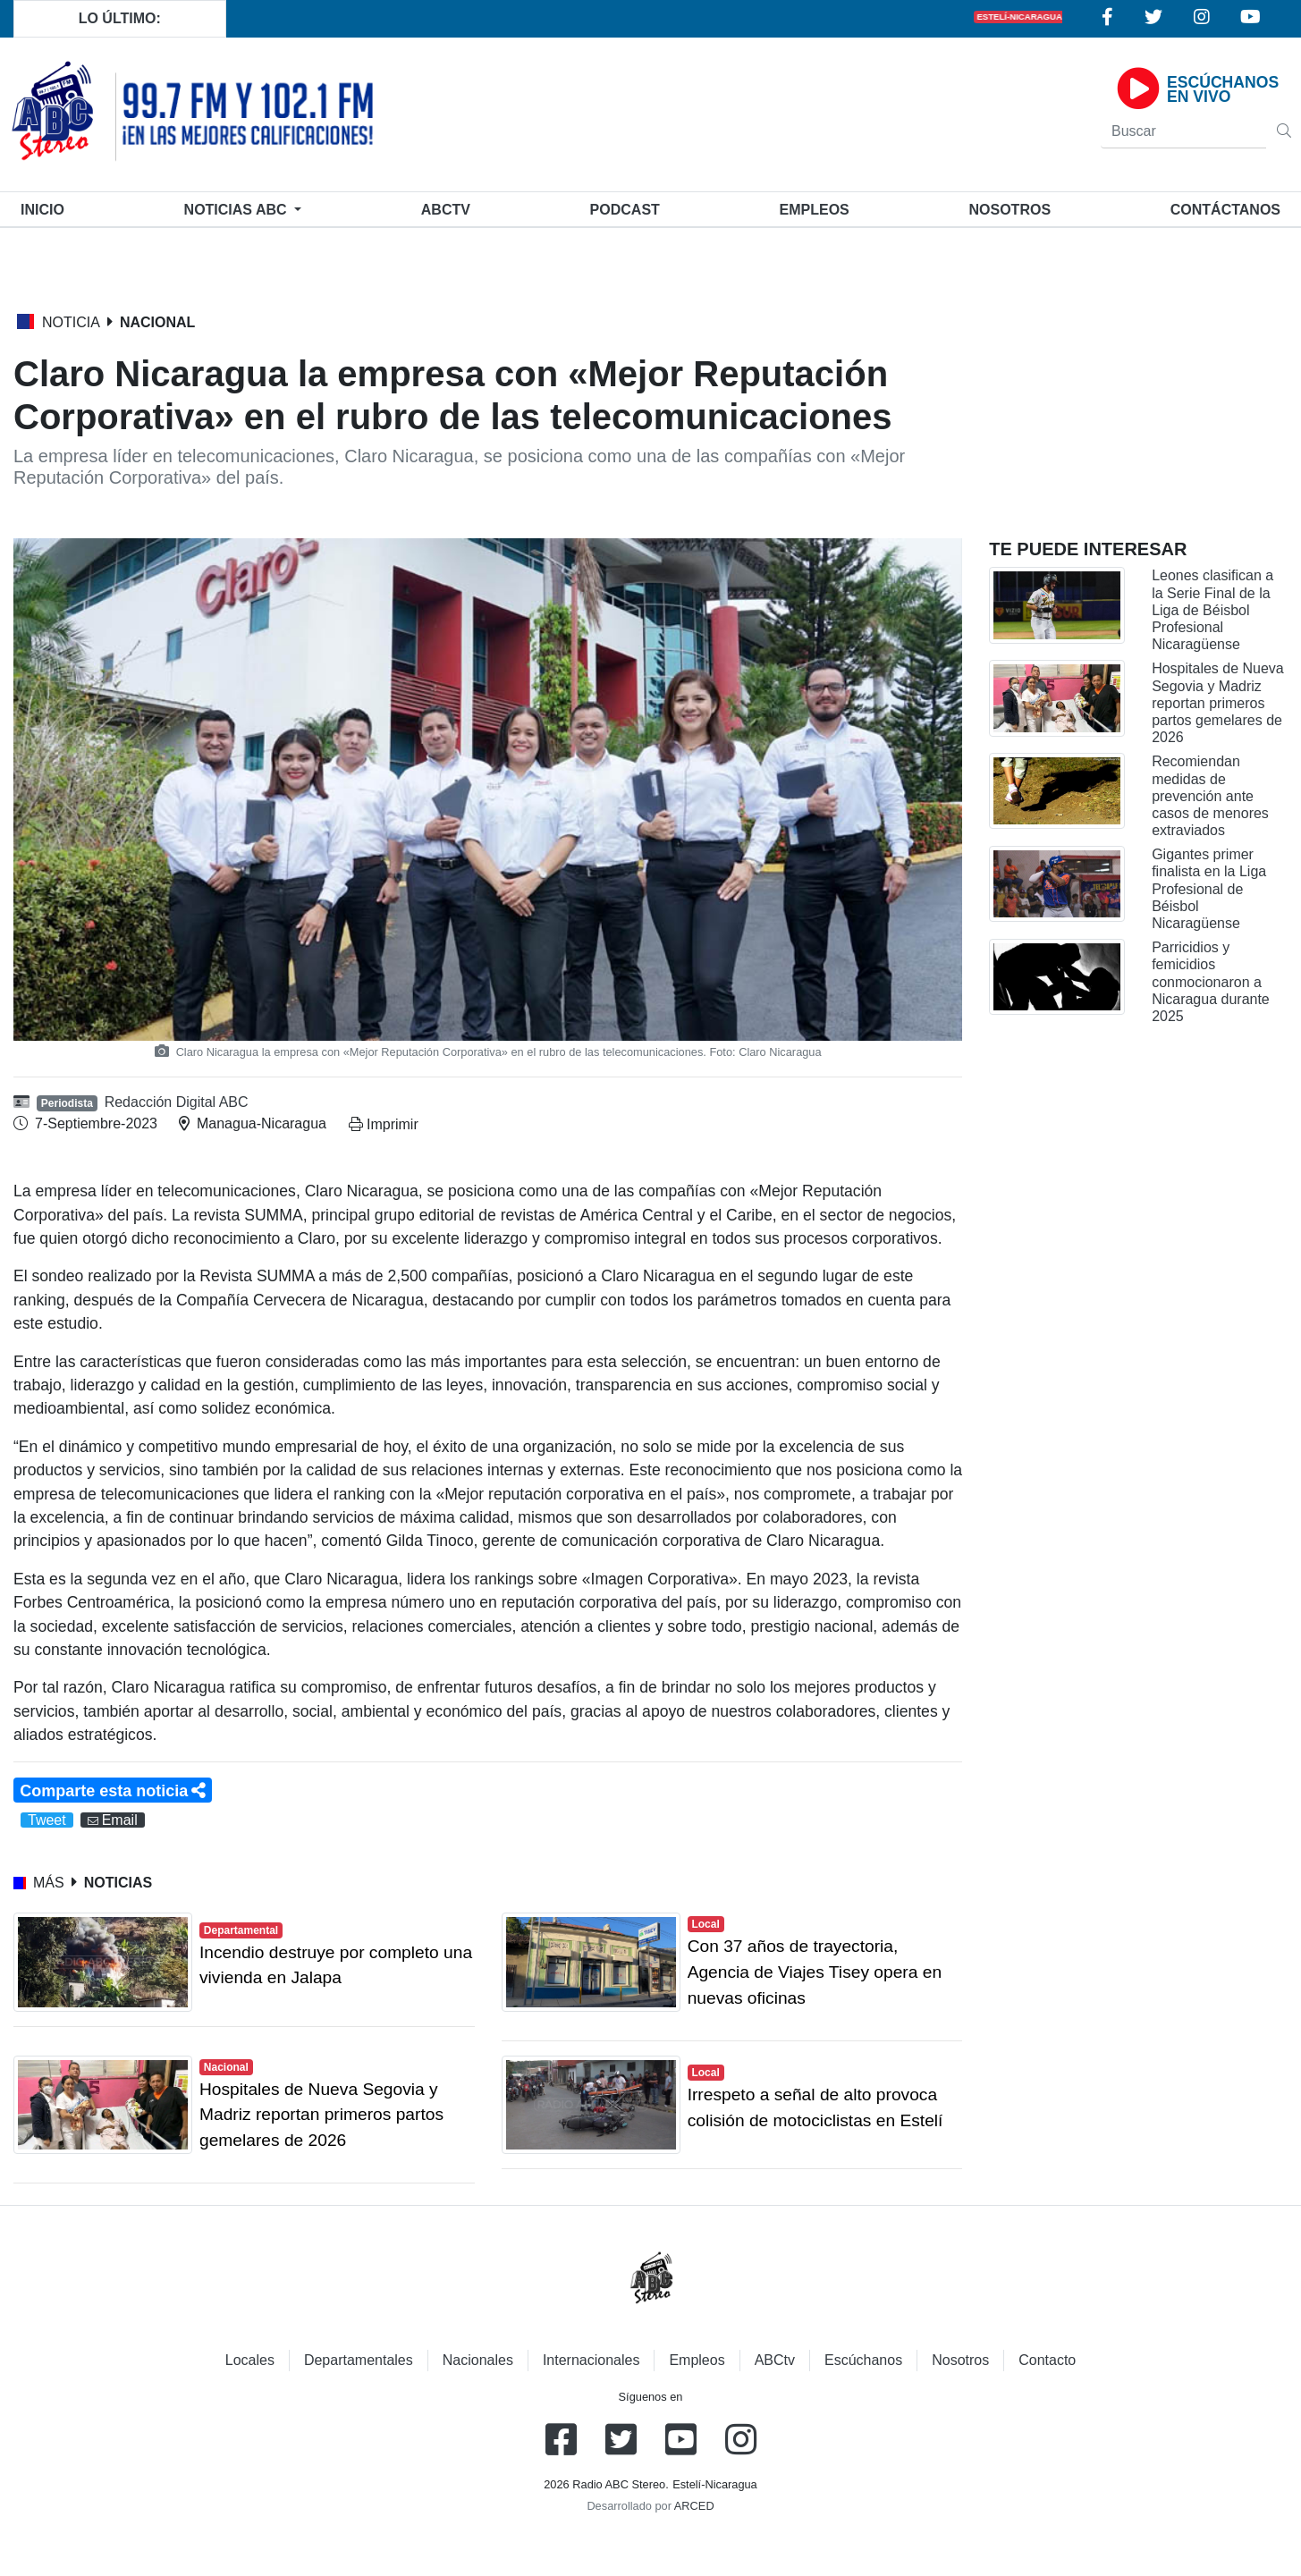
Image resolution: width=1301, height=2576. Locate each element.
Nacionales (478, 2360)
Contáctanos (1225, 209)
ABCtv (445, 209)
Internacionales (591, 2360)
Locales (250, 2360)
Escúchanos (863, 2360)
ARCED (694, 2506)
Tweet (47, 1820)
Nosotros (1009, 209)
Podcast (625, 209)
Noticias (237, 209)
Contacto (1047, 2360)
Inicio (46, 207)
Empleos (696, 2360)
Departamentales (358, 2360)
